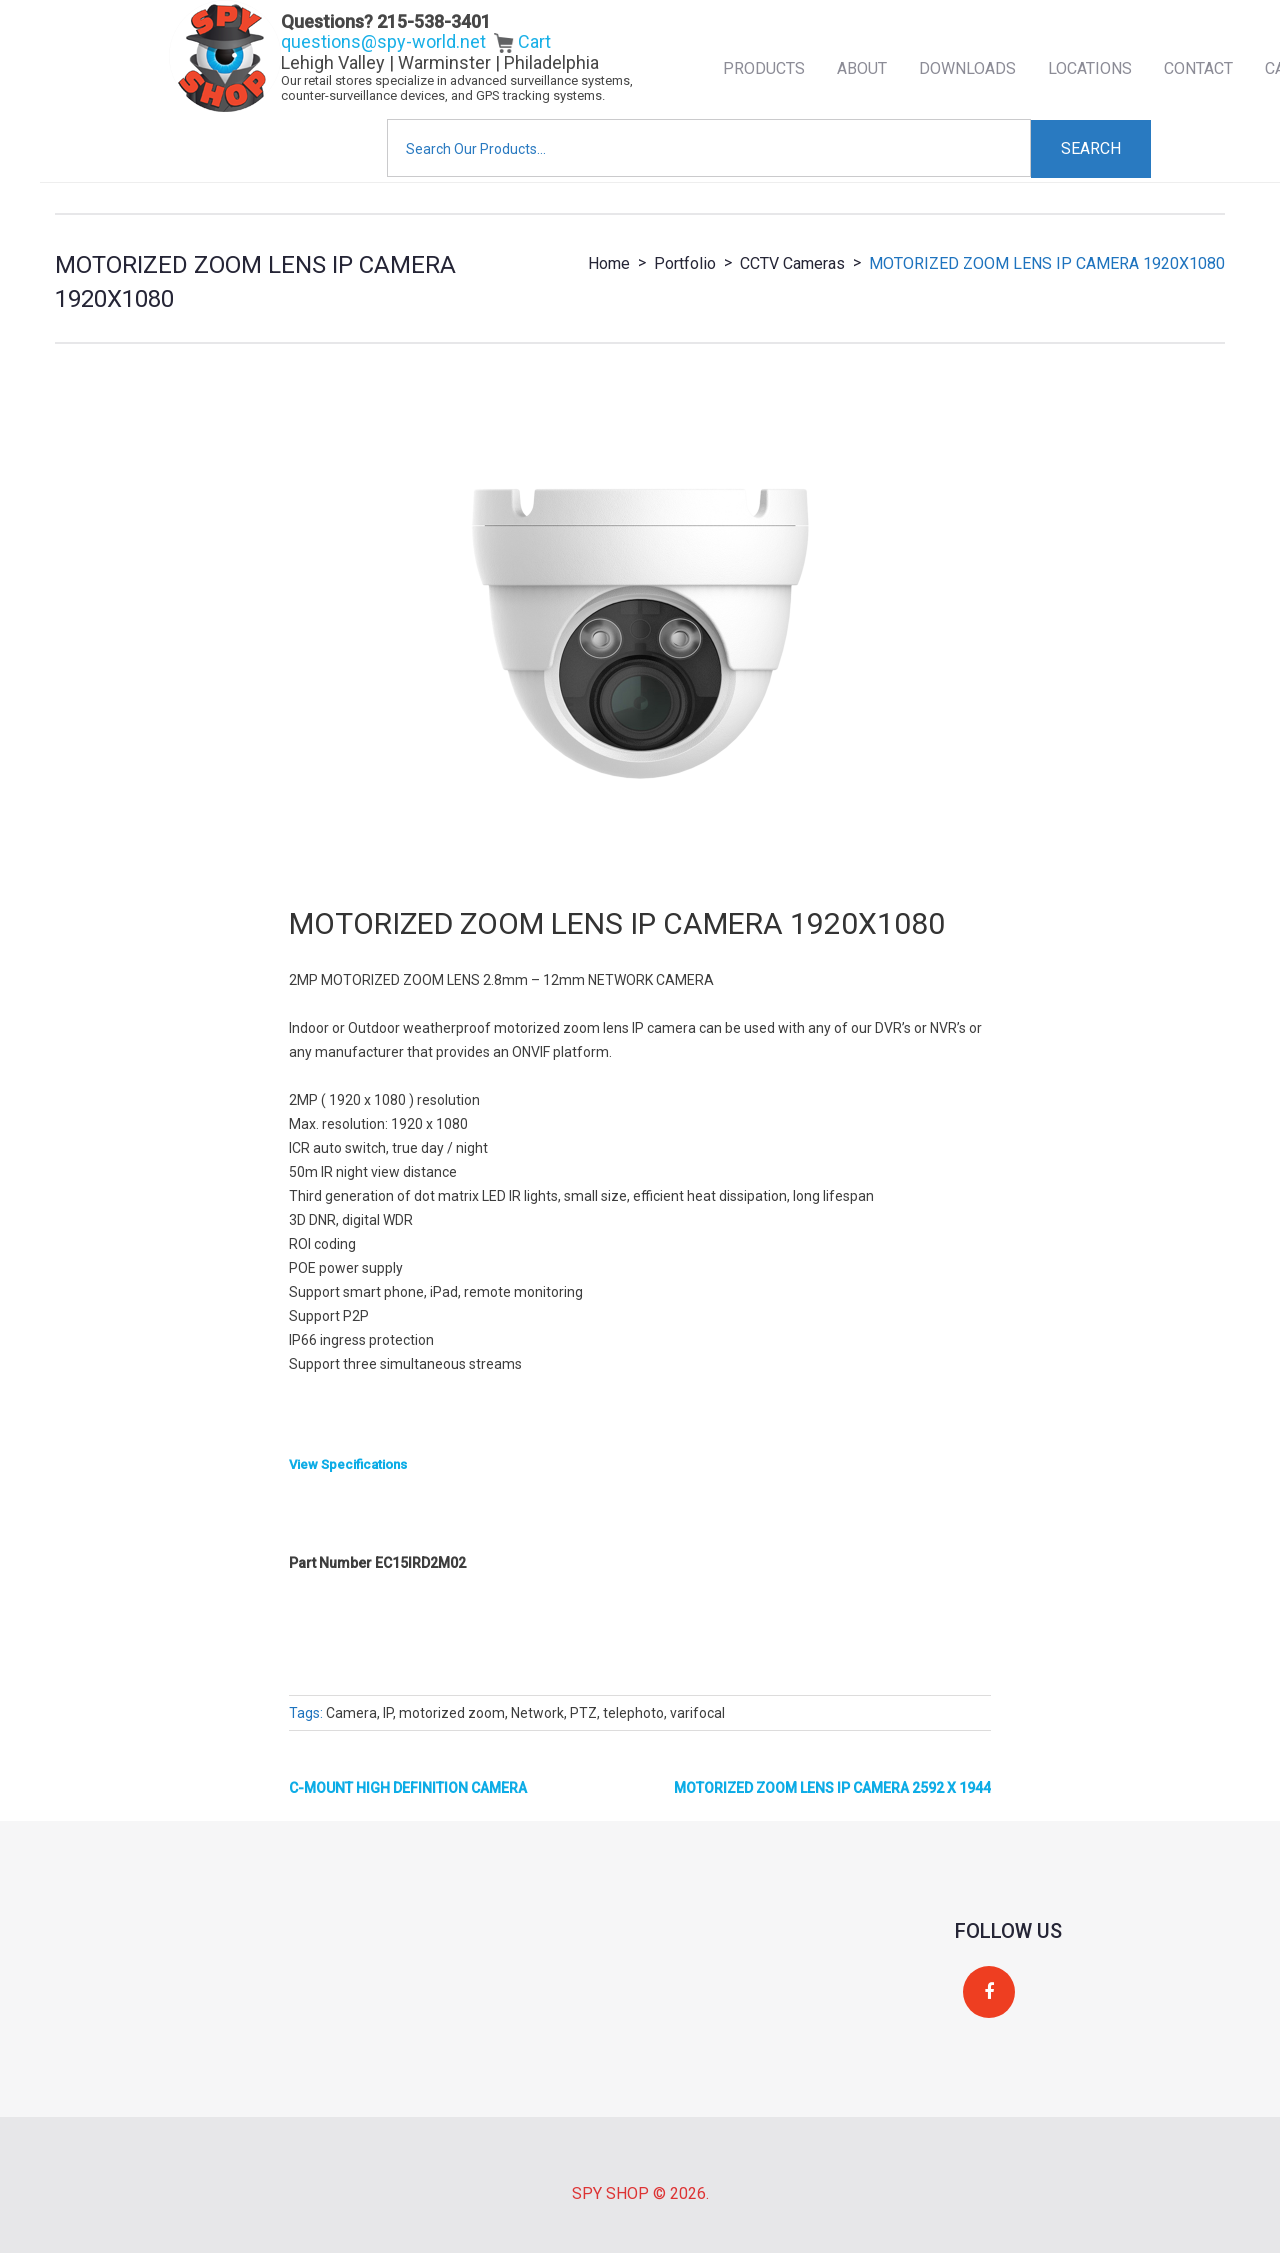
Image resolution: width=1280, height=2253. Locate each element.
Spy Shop (610, 2193)
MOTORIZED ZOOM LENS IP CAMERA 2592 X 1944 (832, 1788)
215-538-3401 (434, 21)
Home (609, 263)
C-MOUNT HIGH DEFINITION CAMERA (408, 1788)
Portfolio (685, 263)
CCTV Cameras (792, 263)
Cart (522, 41)
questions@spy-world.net (383, 41)
